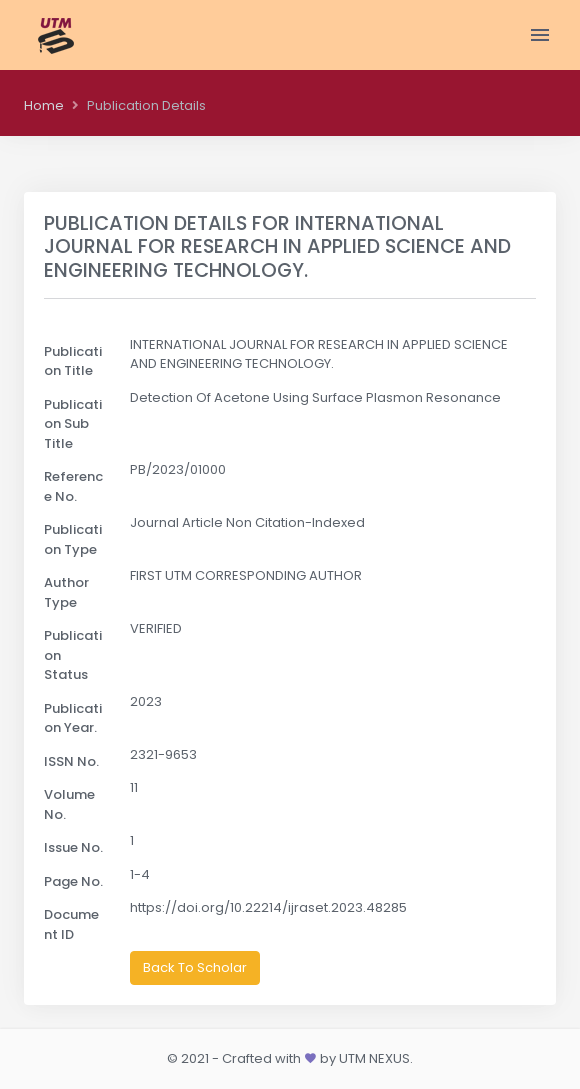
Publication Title (73, 361)
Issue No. (73, 847)
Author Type (66, 592)
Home (44, 105)
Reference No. (73, 486)
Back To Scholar (195, 967)
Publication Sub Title (73, 424)
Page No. (73, 881)
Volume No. (69, 804)
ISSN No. (71, 761)
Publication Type (73, 539)
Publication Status (73, 655)
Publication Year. (73, 718)
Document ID (71, 924)
